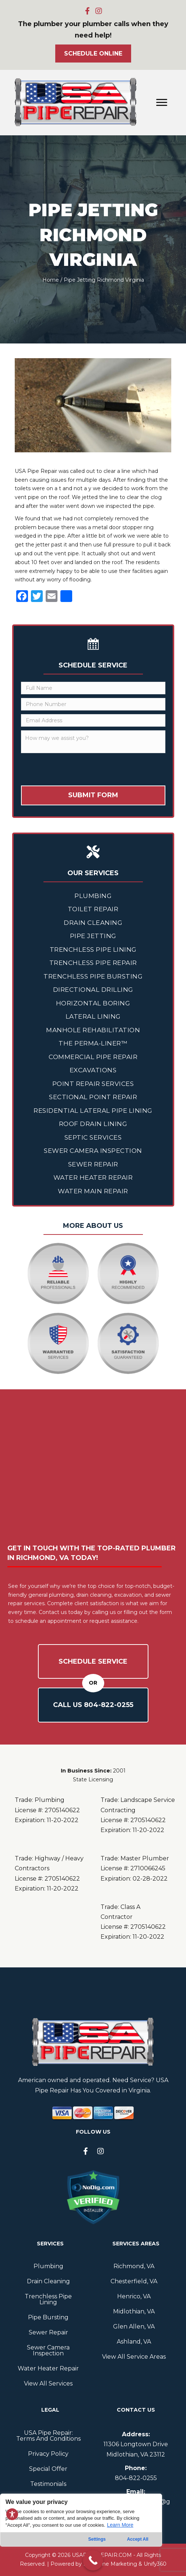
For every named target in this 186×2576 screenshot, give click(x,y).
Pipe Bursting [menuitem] (48, 2317)
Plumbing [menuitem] (93, 895)
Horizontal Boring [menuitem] (93, 1003)
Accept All (137, 2539)
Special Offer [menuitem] (48, 2468)
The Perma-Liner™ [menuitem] (93, 1043)
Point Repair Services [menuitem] (93, 1083)
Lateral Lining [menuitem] (93, 1016)
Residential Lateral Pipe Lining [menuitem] (93, 1110)
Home (50, 280)
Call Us (93, 1705)
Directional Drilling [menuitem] (93, 989)
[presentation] (77, 771)
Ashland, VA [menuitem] (134, 2341)
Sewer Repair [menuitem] (93, 1164)
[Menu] (161, 102)
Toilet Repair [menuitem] (93, 909)
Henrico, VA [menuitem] (134, 2296)
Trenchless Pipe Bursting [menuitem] (93, 976)
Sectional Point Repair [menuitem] (93, 1097)
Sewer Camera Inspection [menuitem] (93, 1150)
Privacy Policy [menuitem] (48, 2453)
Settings (97, 2539)
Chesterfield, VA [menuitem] (133, 2281)
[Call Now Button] (93, 2560)
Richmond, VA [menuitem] (133, 2266)
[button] (87, 11)
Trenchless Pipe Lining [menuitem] (93, 949)
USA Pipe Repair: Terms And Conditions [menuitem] (48, 2435)
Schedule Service (93, 1661)
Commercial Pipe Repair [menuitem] (93, 1057)
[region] (81, 2535)
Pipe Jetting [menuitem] (93, 936)
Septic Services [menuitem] (93, 1137)
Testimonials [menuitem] (48, 2483)
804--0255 (136, 2478)
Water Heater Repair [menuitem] (93, 1177)
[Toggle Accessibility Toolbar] (12, 2514)
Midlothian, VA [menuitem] (134, 2311)
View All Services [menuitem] (48, 2383)
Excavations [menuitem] (93, 1070)
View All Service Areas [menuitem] (134, 2356)
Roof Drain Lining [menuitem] (93, 1123)
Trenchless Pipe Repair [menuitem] (93, 962)
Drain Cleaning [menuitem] (93, 922)
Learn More (120, 2525)
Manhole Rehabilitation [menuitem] (93, 1030)
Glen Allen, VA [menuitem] (134, 2326)
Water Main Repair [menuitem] (93, 1191)
